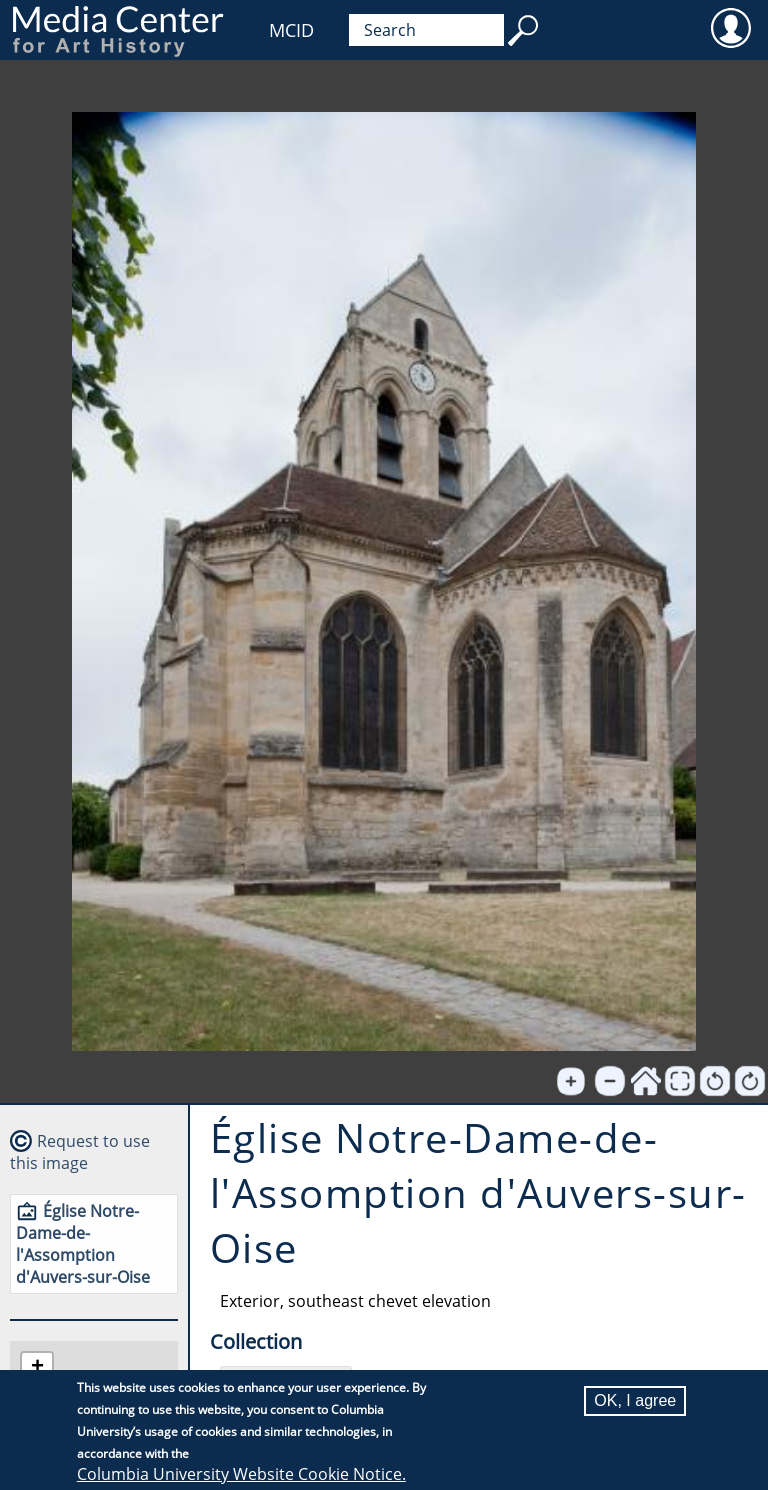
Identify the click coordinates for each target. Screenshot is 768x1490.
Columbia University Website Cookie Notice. (241, 1475)
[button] (37, 1368)
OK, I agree (635, 1401)
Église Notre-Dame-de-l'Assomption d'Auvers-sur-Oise (83, 1244)
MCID (291, 30)
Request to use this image (80, 1152)
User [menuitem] (730, 27)
